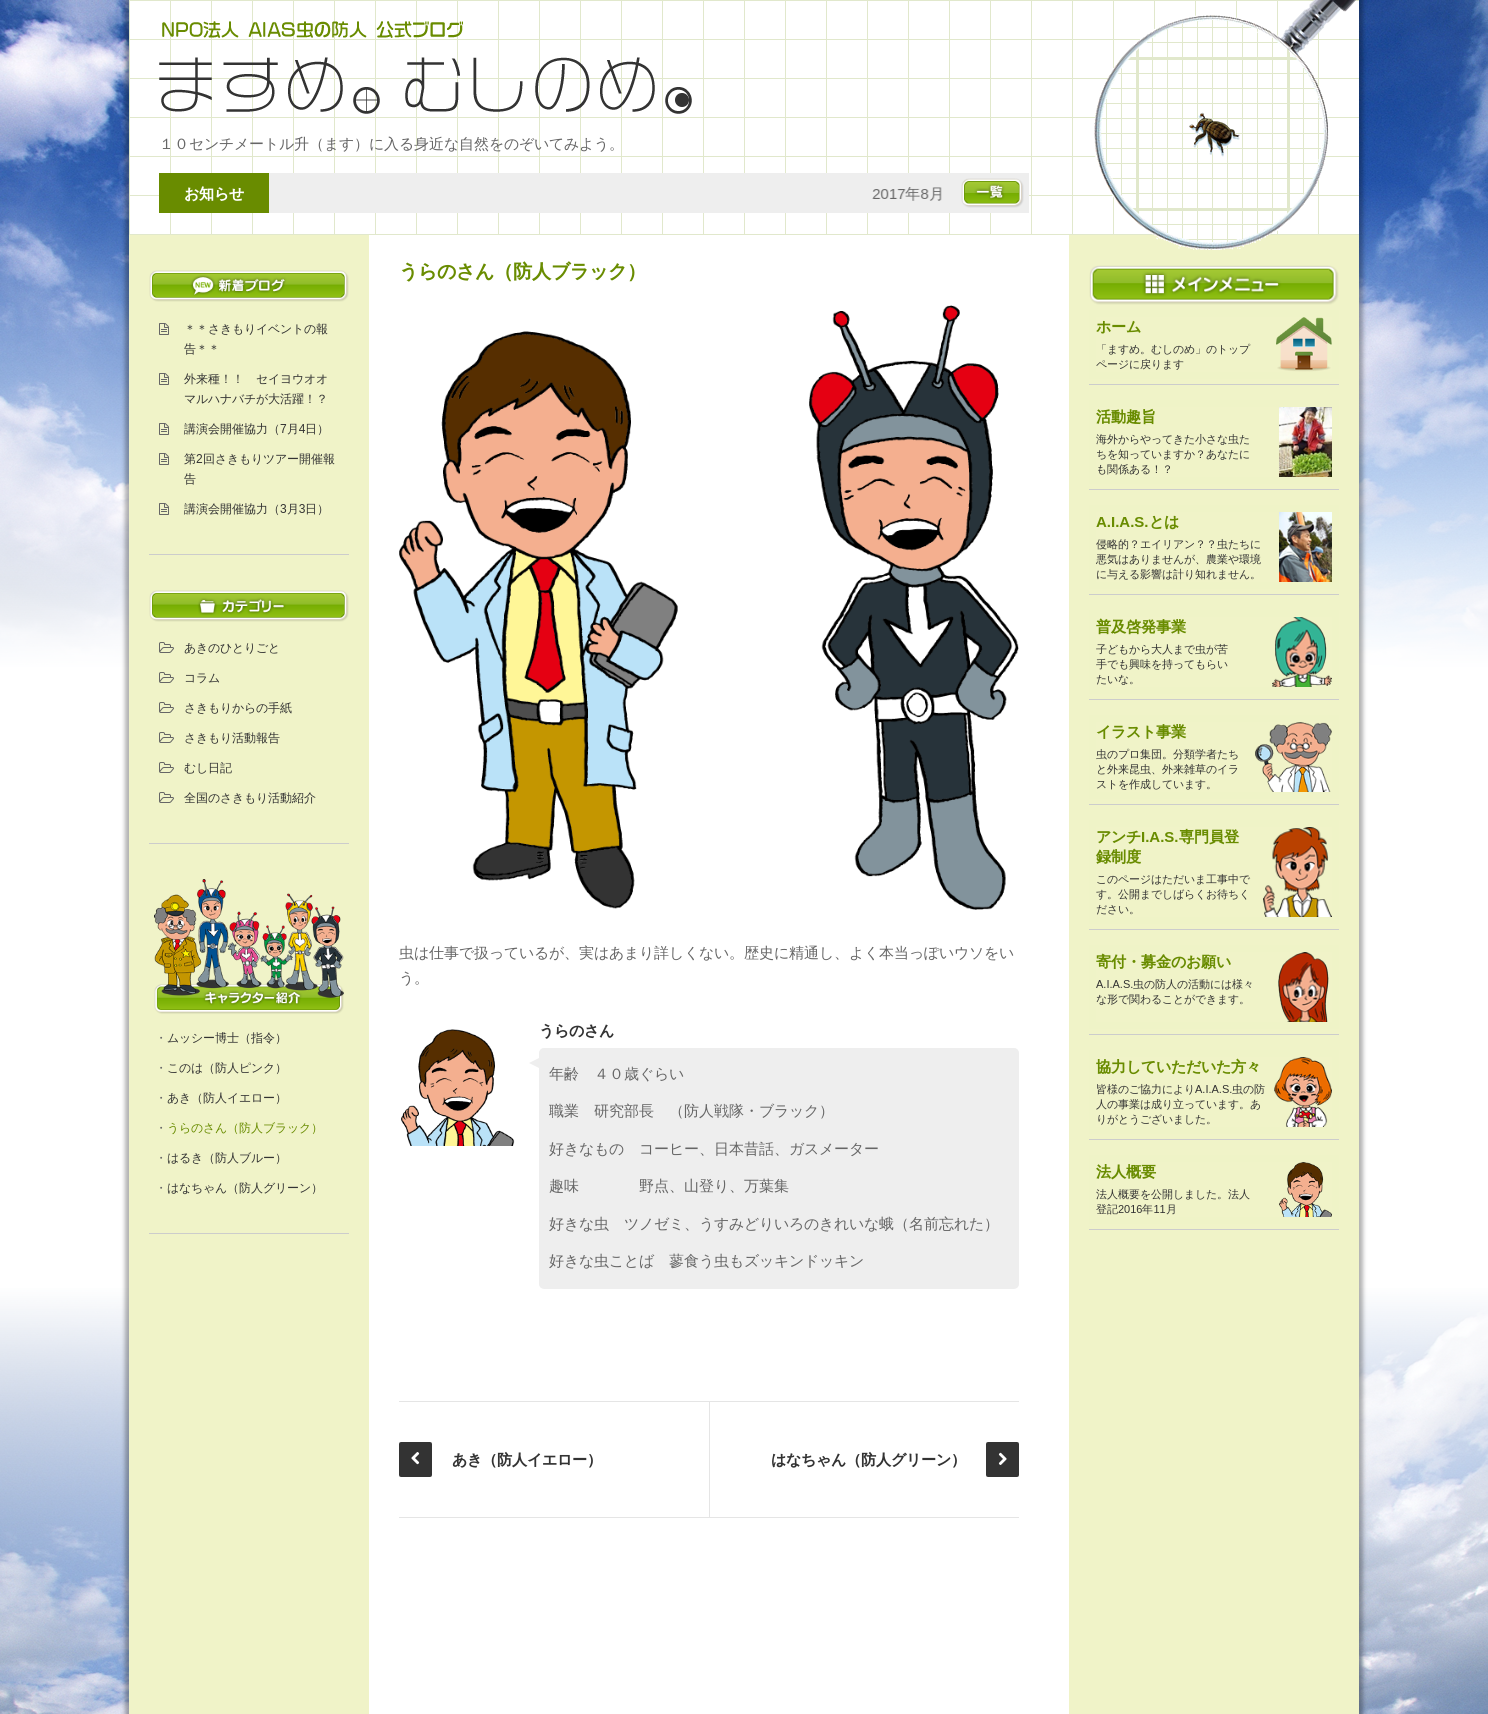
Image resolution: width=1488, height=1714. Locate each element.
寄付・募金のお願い (1163, 961)
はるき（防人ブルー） (227, 1158)
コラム (202, 678)
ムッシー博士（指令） (227, 1038)
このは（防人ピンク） (227, 1068)
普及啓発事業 (1141, 626)
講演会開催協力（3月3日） (256, 509)
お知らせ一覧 (984, 193)
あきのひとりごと (232, 648)
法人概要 (1126, 1171)
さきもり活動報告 (232, 738)
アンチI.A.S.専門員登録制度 (1167, 846)
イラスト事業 (1141, 731)
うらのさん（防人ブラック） (245, 1128)
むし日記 (208, 768)
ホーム (1118, 326)
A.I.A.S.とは (1137, 521)
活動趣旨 (1126, 416)
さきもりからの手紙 (238, 708)
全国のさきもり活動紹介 (250, 798)
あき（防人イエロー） (227, 1098)
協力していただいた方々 (1178, 1066)
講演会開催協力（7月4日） (256, 429)
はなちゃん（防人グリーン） (245, 1188)
